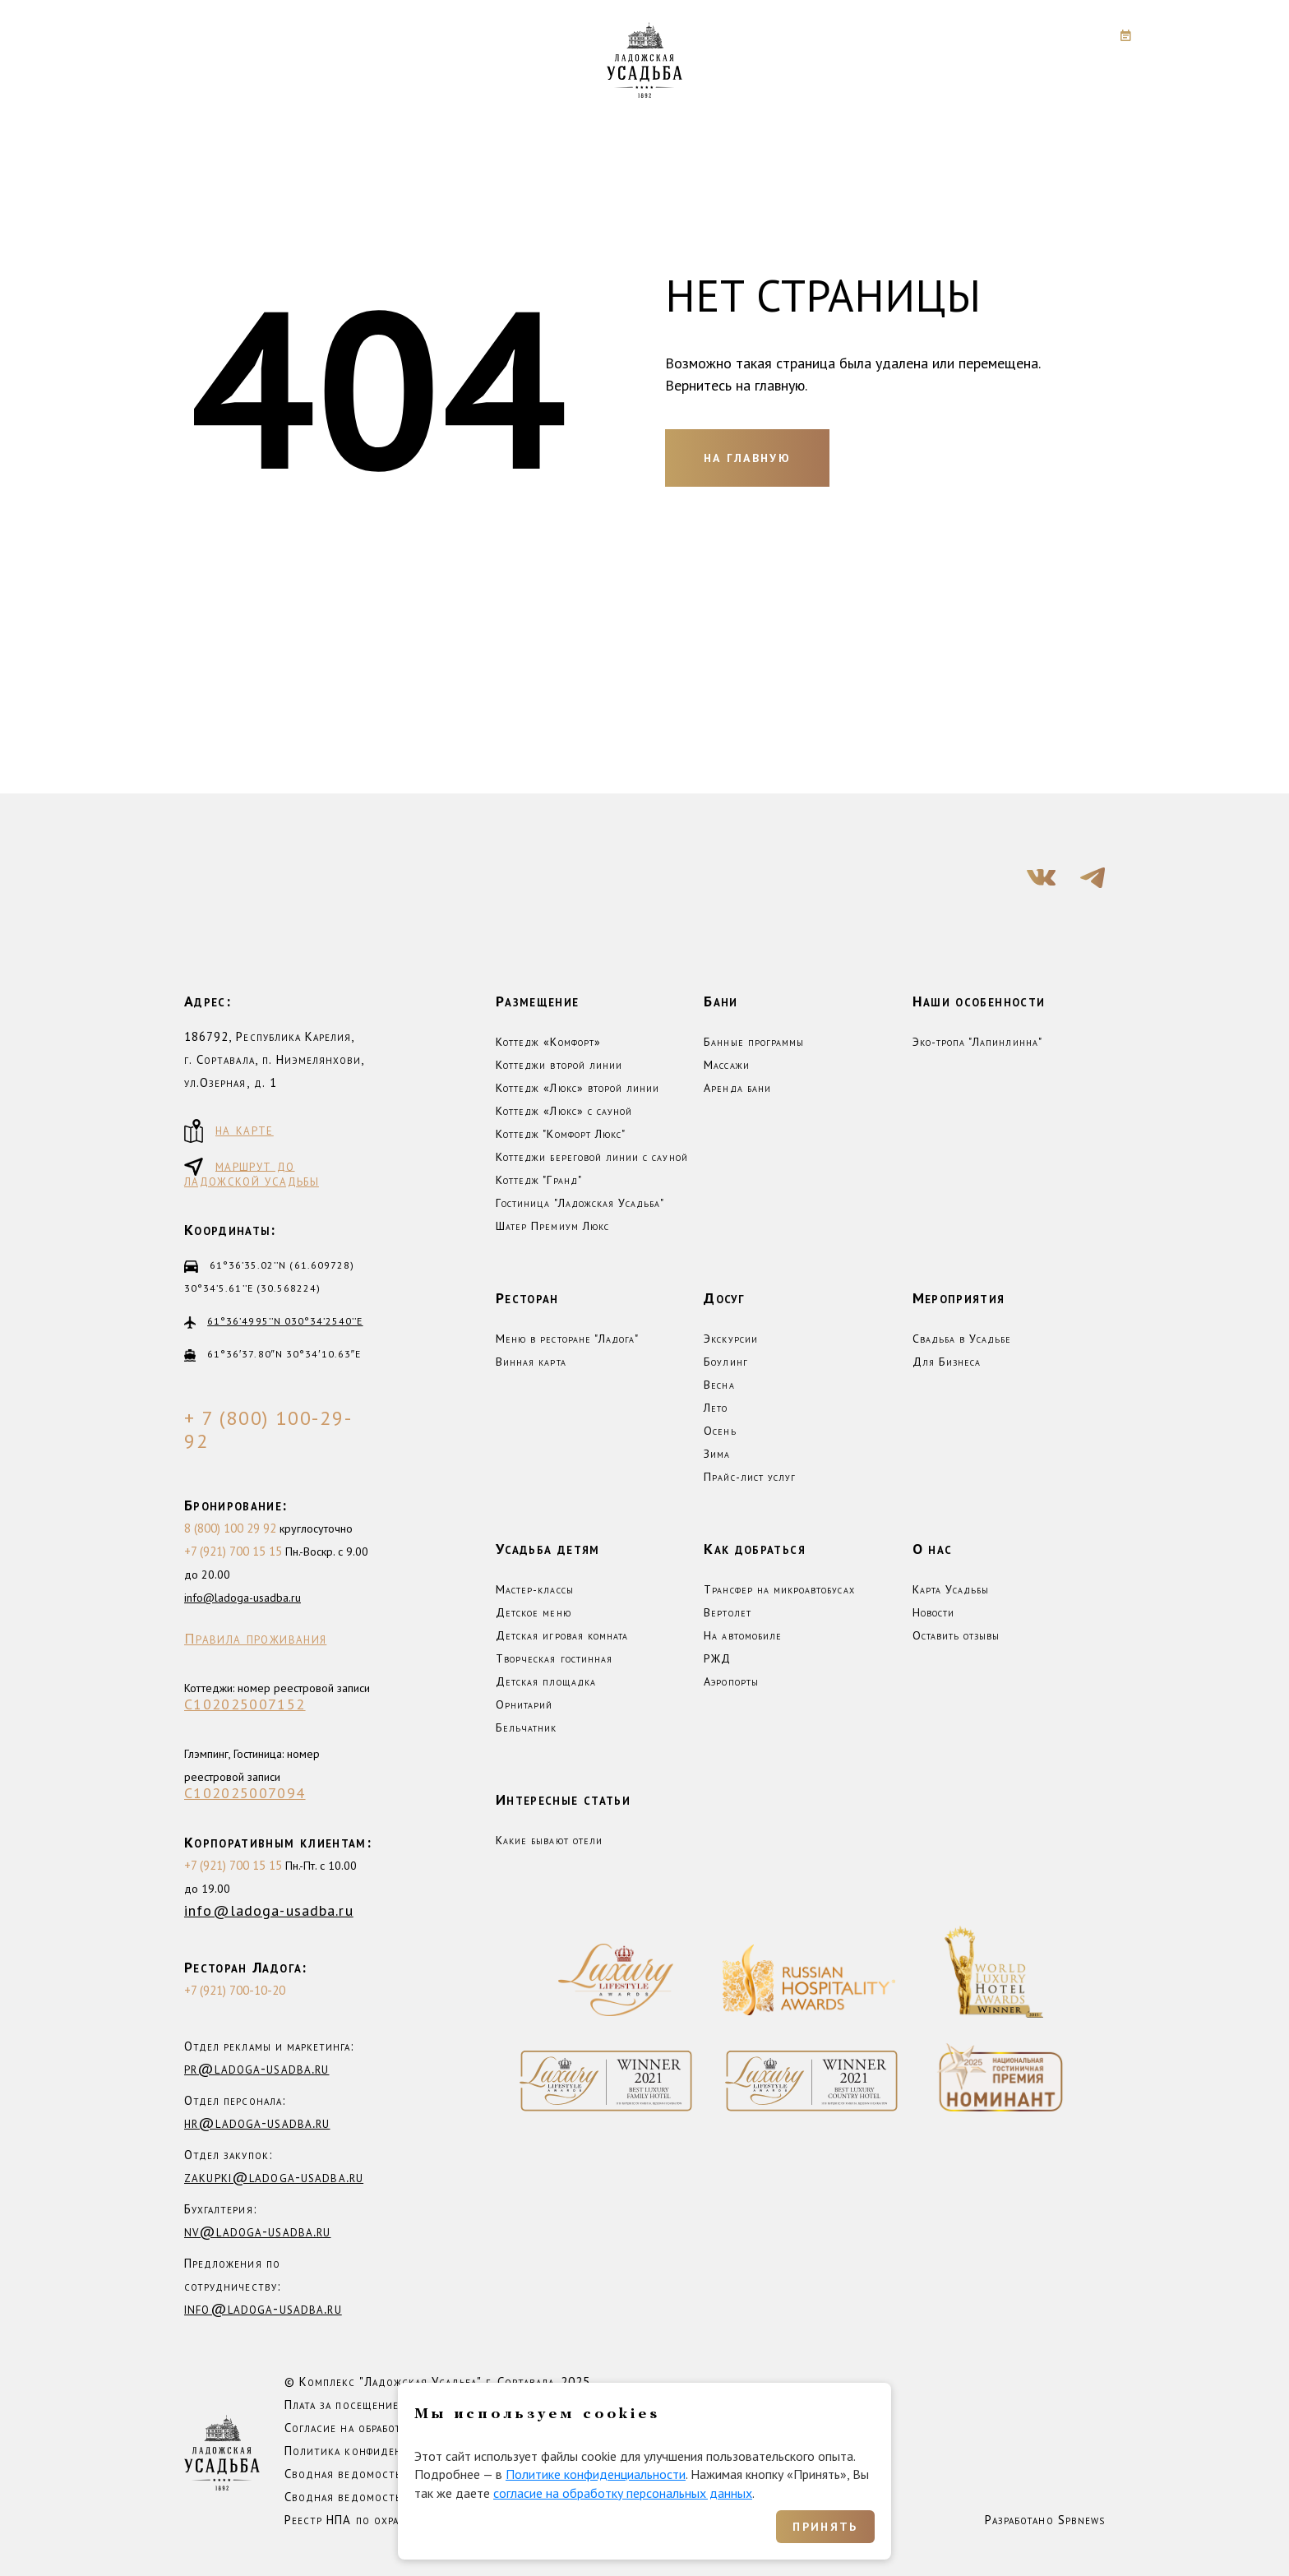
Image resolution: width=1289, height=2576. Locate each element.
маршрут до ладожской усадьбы (251, 1172)
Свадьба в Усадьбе (962, 1338)
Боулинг (725, 1361)
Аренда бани (737, 1087)
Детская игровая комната (562, 1635)
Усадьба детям (548, 1548)
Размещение (538, 1001)
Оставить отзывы (956, 1635)
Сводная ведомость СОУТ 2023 (378, 2473)
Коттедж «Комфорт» (548, 1041)
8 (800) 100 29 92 (230, 1528)
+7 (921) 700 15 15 (233, 1551)
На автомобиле (743, 1635)
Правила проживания (255, 1639)
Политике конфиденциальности (596, 2474)
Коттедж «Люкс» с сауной (564, 1110)
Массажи (726, 1064)
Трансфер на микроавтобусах (779, 1589)
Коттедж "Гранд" (539, 1179)
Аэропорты (731, 1681)
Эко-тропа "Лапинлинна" (977, 1041)
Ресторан (527, 1297)
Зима (717, 1453)
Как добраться (755, 1548)
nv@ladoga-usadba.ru (257, 2231)
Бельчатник (526, 1727)
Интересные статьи (563, 1799)
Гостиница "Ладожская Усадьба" (580, 1203)
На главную (747, 458)
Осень (720, 1430)
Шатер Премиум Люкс (552, 1226)
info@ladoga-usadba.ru (242, 1597)
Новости (933, 1612)
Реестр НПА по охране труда (366, 2519)
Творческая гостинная (554, 1658)
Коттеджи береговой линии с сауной (592, 1156)
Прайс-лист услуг (750, 1476)
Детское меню (533, 1612)
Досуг (724, 1297)
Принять (824, 2526)
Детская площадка (546, 1681)
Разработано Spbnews (1045, 2519)
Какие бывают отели (549, 1840)
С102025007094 (245, 1793)
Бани (720, 1001)
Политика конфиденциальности (377, 2450)
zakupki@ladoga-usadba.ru (273, 2176)
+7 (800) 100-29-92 (990, 35)
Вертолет (727, 1612)
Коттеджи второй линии (559, 1064)
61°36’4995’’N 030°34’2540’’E (285, 1321)
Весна (719, 1384)
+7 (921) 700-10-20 (234, 1990)
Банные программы (754, 1041)
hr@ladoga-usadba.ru (257, 2122)
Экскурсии (730, 1338)
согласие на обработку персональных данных (622, 2493)
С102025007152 (245, 1704)
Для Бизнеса (947, 1361)
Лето (716, 1407)
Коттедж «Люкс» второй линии (577, 1087)
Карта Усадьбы (951, 1589)
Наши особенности (979, 1001)
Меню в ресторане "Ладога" (567, 1338)
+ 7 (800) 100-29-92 (268, 1430)
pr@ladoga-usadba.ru (256, 2068)
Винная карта (531, 1361)
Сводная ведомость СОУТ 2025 (378, 2496)
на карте (229, 1131)
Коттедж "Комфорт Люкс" (561, 1133)
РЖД (717, 1658)
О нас (932, 1548)
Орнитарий (524, 1704)
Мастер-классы (535, 1589)
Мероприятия (958, 1297)
